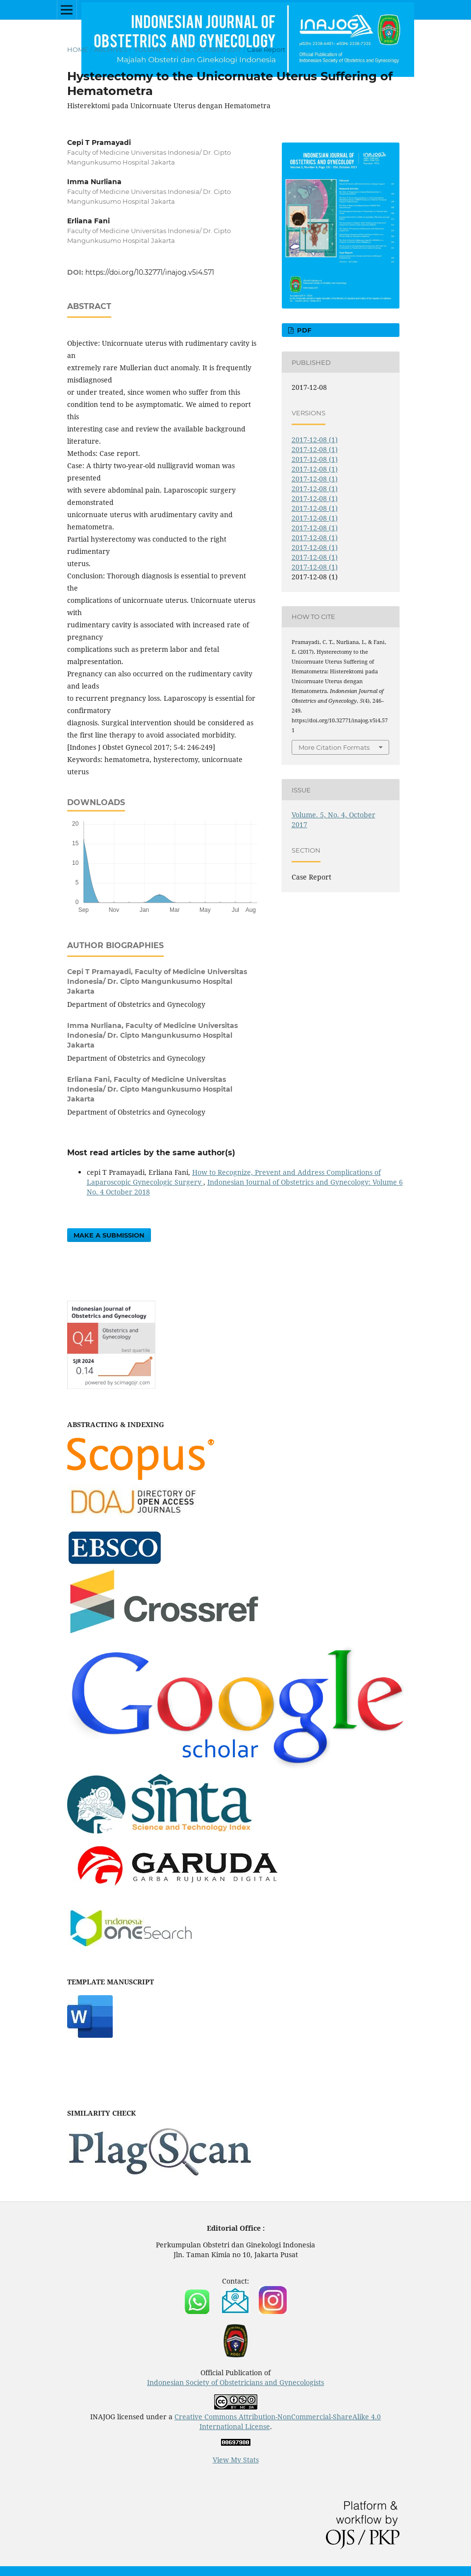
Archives (110, 49)
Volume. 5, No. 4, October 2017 (187, 49)
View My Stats (236, 2459)
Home (77, 49)
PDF (303, 330)
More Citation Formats (334, 747)
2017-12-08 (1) (315, 439)
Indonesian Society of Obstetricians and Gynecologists (235, 2382)
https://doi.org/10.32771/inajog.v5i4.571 (149, 272)
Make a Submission (109, 1235)
